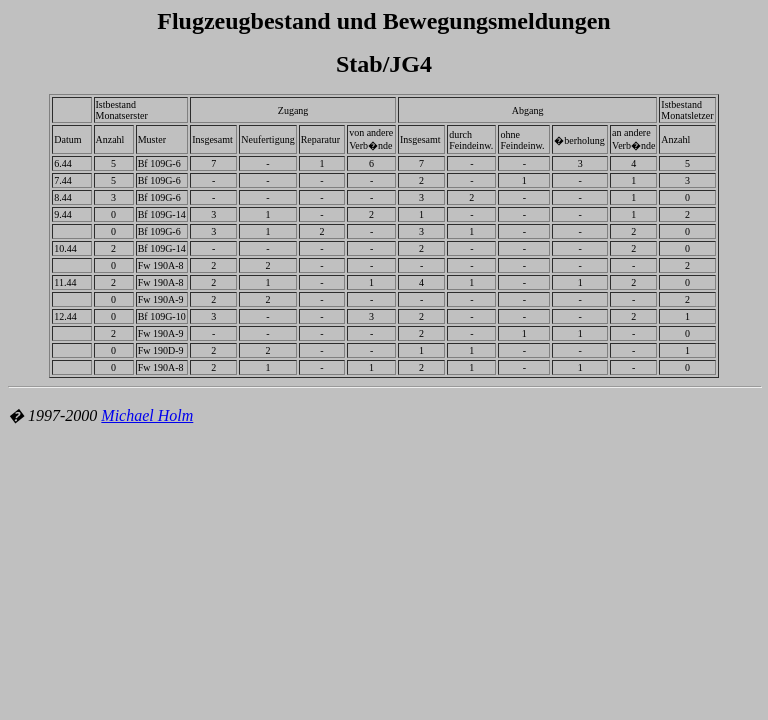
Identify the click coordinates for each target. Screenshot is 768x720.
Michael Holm (147, 415)
